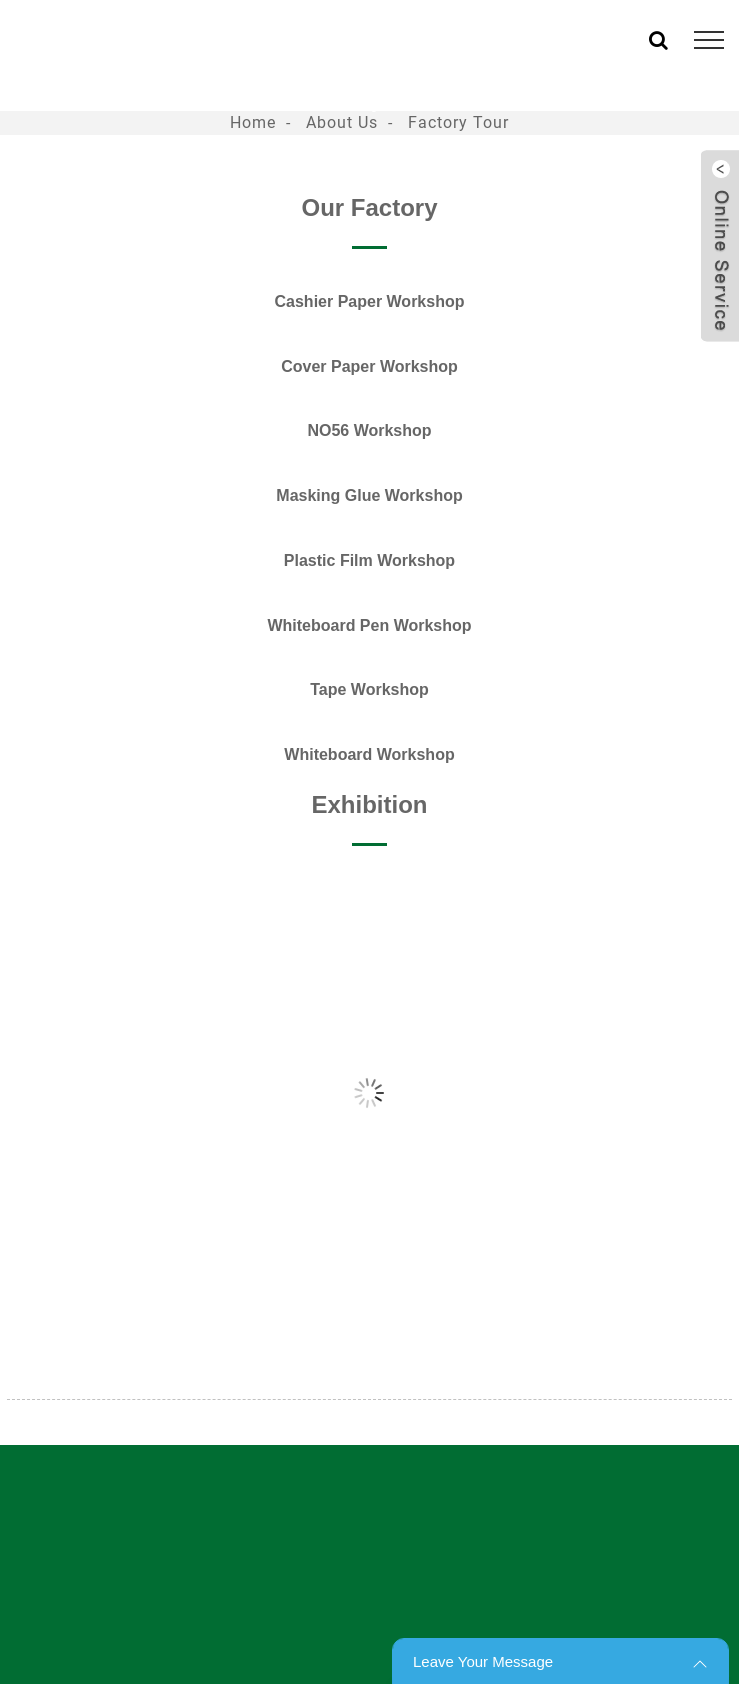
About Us (342, 122)
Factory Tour (458, 122)
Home (253, 122)
